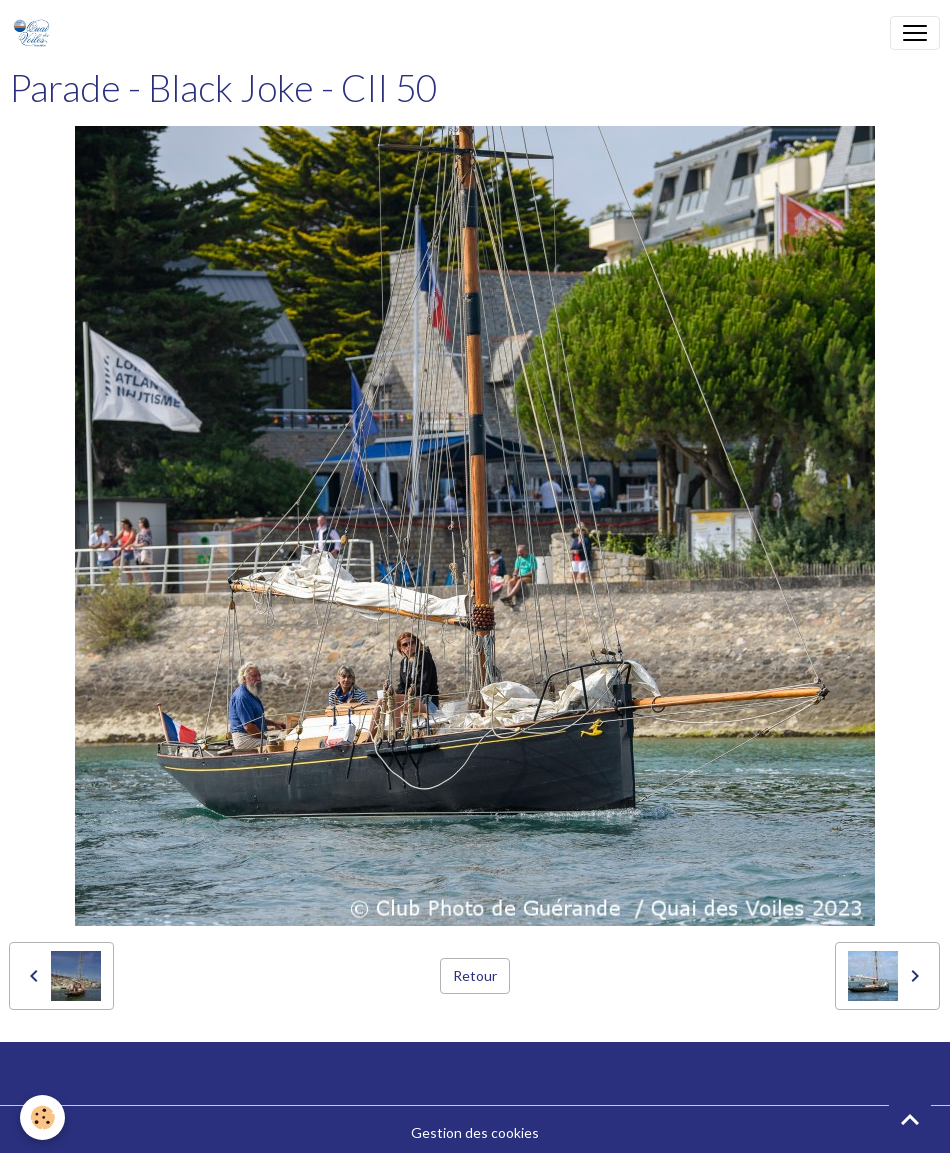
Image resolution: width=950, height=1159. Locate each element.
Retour (475, 975)
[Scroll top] (910, 1119)
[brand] (35, 33)
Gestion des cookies (475, 1132)
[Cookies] (42, 1117)
